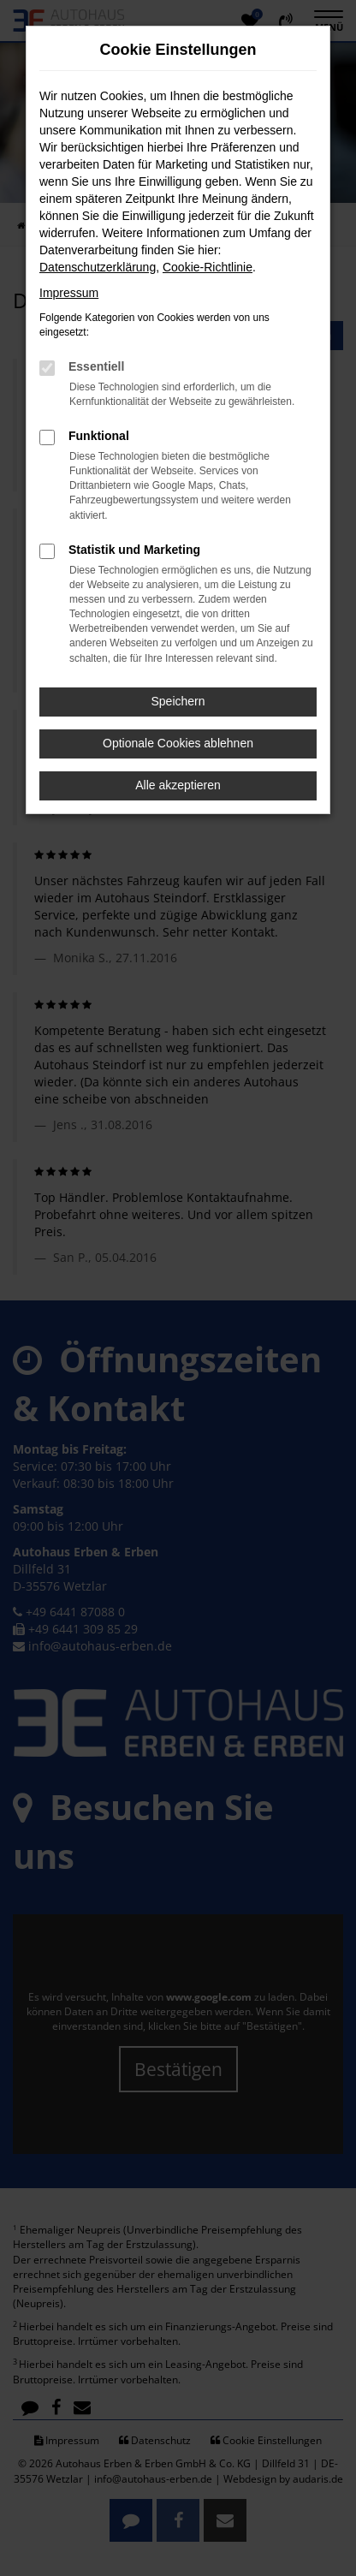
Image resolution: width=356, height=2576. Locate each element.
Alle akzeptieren (178, 785)
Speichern (178, 701)
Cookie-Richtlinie (207, 267)
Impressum (68, 293)
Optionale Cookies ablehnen (178, 743)
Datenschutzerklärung (97, 267)
